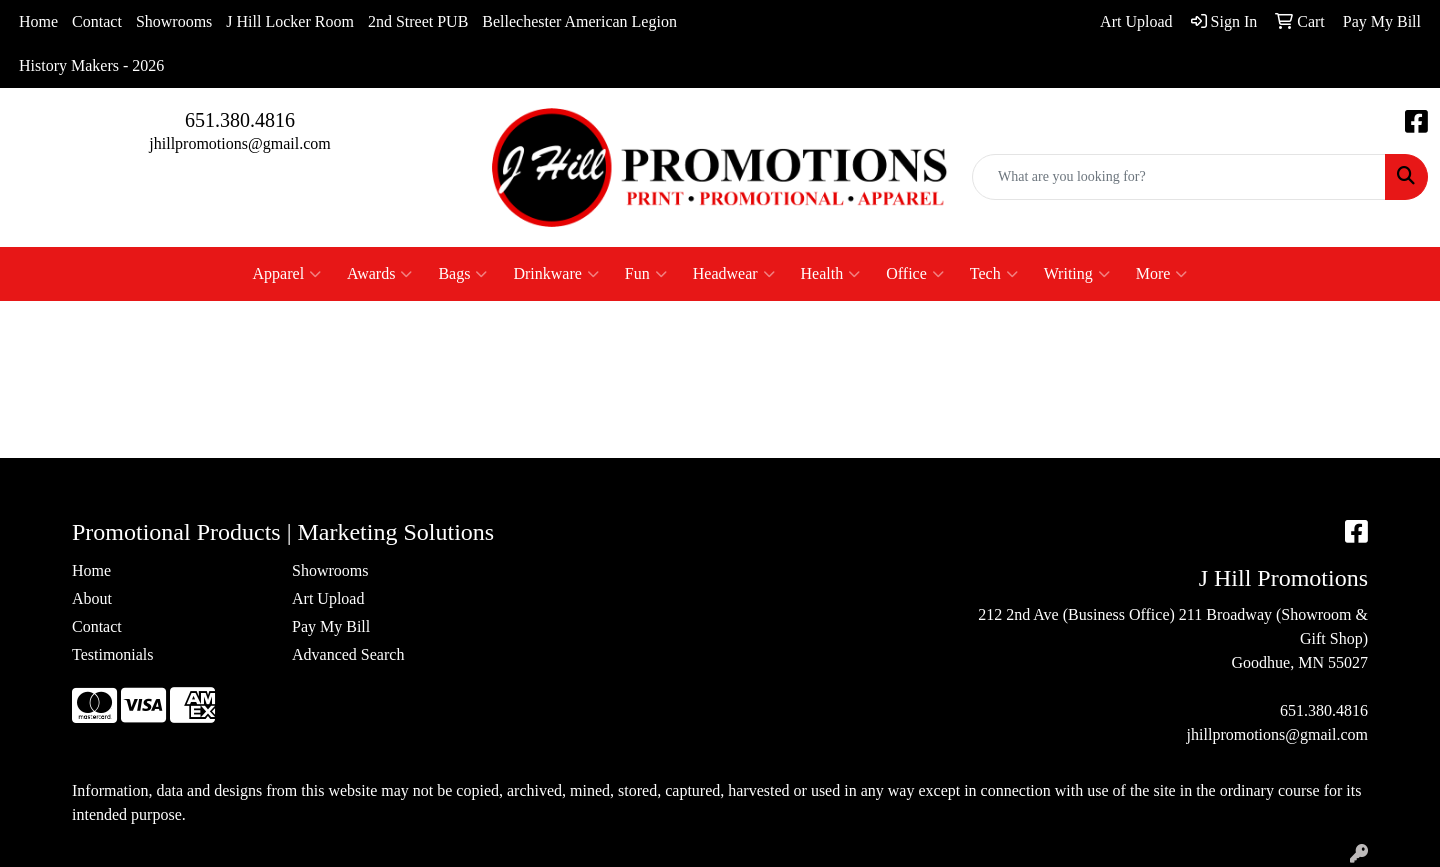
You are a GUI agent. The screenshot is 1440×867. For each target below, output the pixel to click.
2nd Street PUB (418, 21)
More (1162, 274)
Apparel (287, 274)
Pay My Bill (331, 626)
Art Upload (328, 598)
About (92, 598)
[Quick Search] (1179, 177)
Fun (646, 274)
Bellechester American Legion (579, 21)
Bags (462, 274)
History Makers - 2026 (91, 65)
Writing (1077, 274)
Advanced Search (348, 654)
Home (38, 21)
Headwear (734, 274)
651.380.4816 (240, 120)
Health (831, 274)
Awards (379, 274)
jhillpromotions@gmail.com (239, 143)
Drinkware (555, 274)
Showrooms (174, 21)
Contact (97, 21)
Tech (994, 274)
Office (915, 274)
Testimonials (113, 654)
